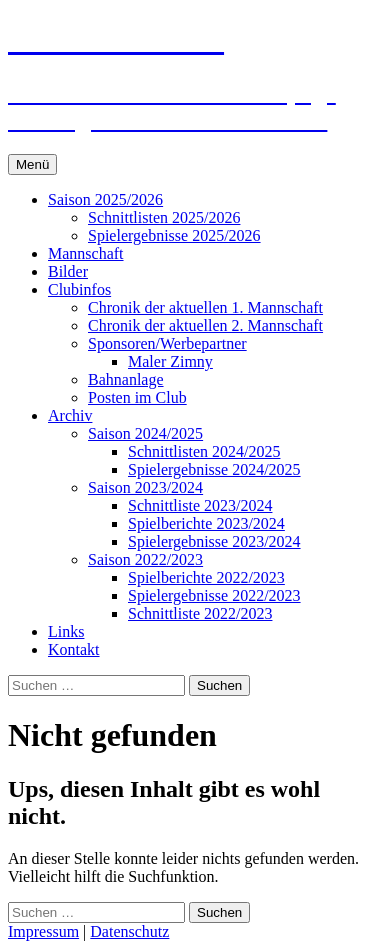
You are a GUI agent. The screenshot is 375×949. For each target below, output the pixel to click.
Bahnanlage (126, 379)
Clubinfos (79, 289)
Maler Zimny (170, 361)
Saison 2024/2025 (145, 433)
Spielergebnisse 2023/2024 (214, 541)
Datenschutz (129, 931)
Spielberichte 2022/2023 (206, 577)
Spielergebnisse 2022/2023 (214, 595)
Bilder (68, 271)
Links (66, 631)
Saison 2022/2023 (145, 559)
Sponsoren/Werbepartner (167, 343)
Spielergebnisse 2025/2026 (174, 235)
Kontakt (74, 649)
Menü (32, 164)
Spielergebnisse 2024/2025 (214, 469)
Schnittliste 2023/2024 (200, 505)
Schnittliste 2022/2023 (200, 613)
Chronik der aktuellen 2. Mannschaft (205, 325)
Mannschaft (86, 253)
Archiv (70, 415)
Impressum (43, 931)
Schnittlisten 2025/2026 (164, 217)
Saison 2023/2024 (145, 487)
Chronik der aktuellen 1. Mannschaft (205, 307)
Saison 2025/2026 (105, 199)
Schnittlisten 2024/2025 (204, 451)
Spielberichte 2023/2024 (206, 523)
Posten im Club (137, 397)
